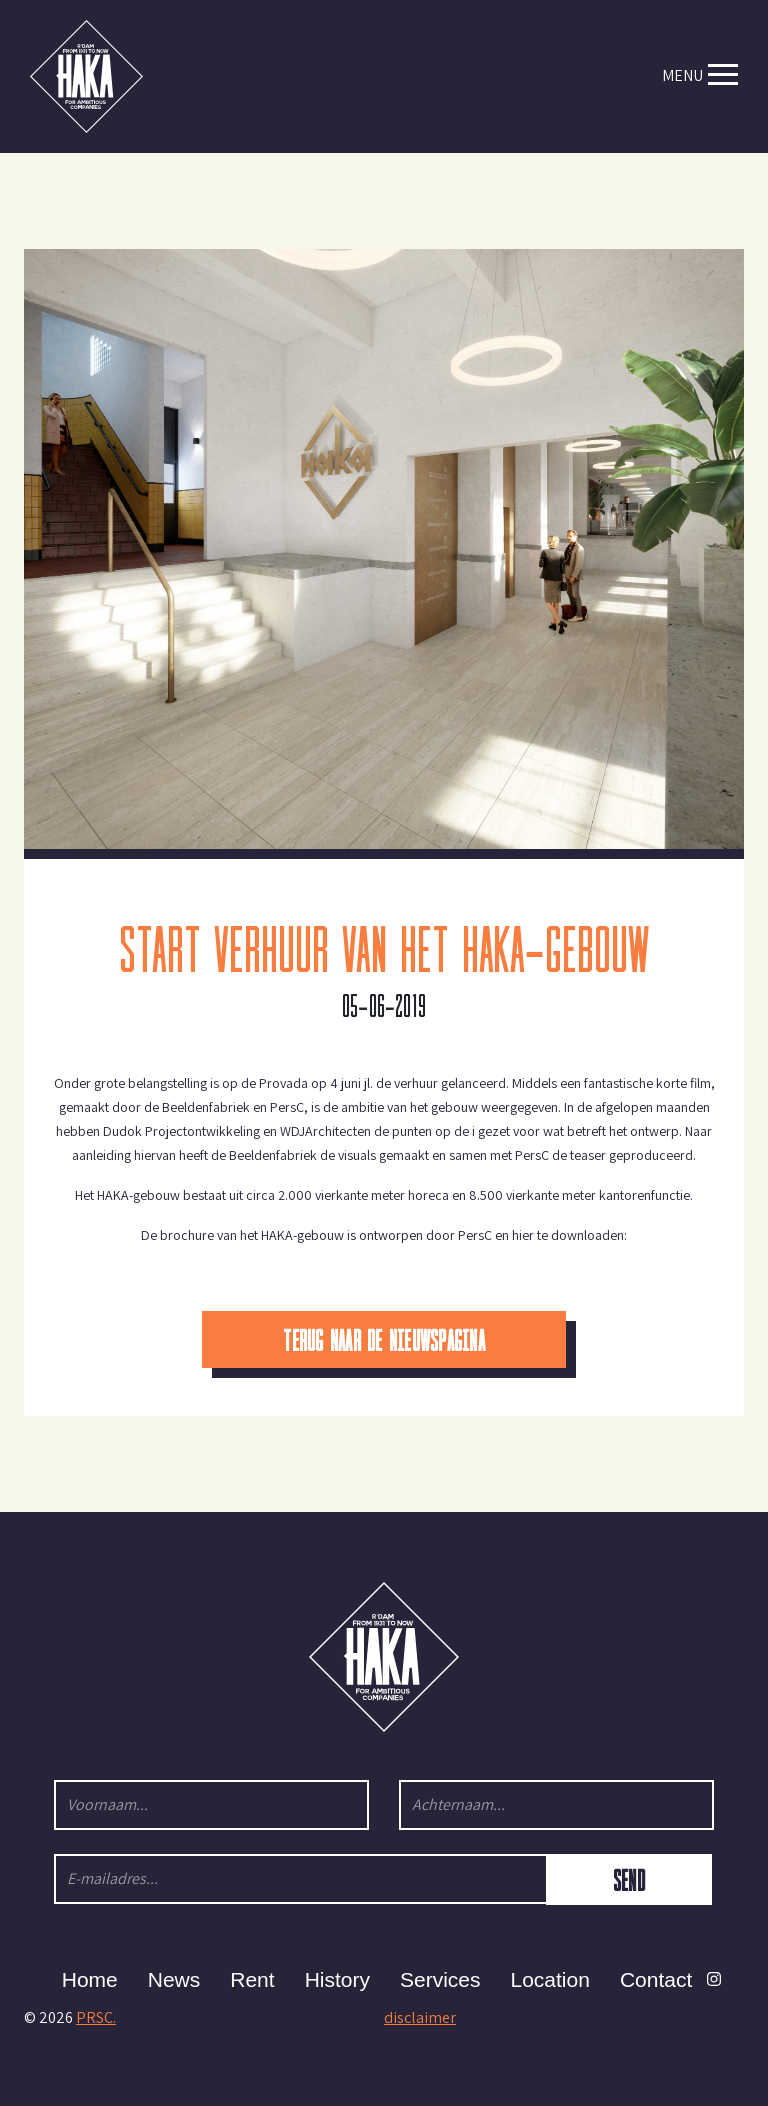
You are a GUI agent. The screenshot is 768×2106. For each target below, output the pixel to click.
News (174, 1979)
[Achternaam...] (556, 1805)
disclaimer (420, 2017)
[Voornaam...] (211, 1805)
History (337, 1979)
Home (90, 1979)
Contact (656, 1979)
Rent (252, 1979)
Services (440, 1979)
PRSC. (96, 2017)
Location (550, 1979)
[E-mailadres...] (301, 1879)
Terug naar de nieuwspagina (384, 1339)
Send (629, 1879)
